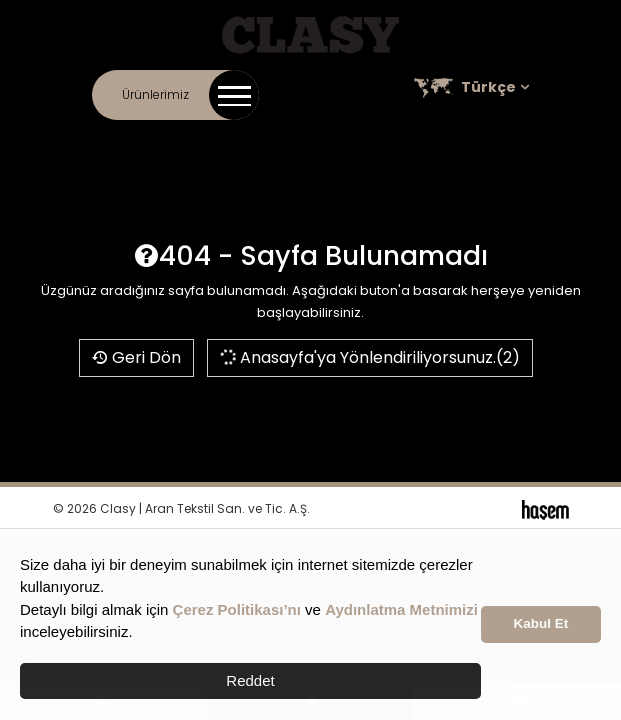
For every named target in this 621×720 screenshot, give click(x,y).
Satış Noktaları (455, 140)
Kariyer (375, 140)
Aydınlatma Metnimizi (401, 609)
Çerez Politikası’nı (237, 609)
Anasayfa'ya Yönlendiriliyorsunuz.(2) (369, 357)
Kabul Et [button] (541, 623)
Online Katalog (296, 140)
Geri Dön (136, 357)
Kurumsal (210, 140)
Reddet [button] (250, 680)
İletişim (147, 140)
